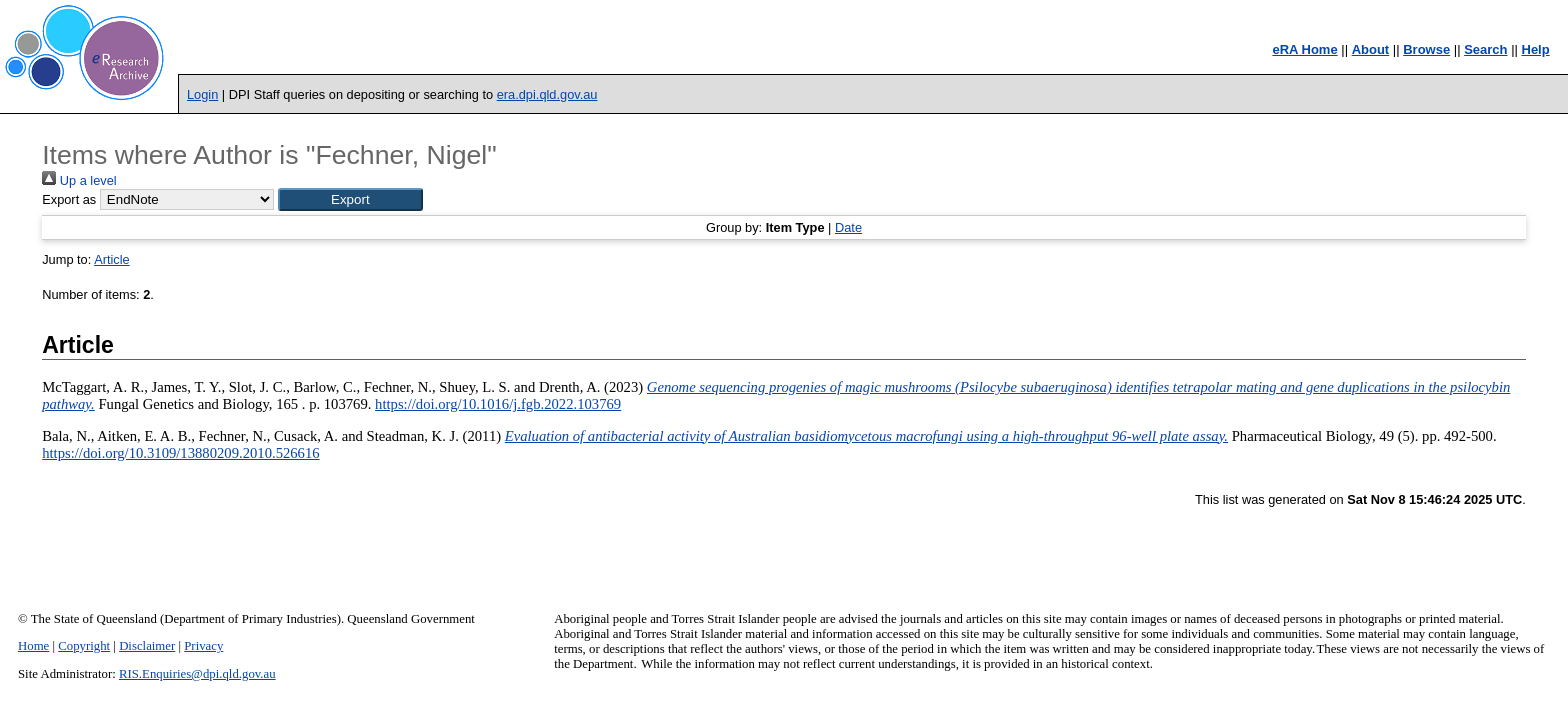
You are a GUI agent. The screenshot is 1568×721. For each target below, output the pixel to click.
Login (202, 94)
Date (848, 227)
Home (33, 646)
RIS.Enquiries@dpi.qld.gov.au (197, 674)
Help (1536, 49)
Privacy (203, 646)
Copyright (84, 646)
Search (1485, 49)
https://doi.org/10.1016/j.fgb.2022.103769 (498, 404)
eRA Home (1304, 49)
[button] (350, 199)
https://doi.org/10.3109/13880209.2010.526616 (180, 453)
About (1371, 49)
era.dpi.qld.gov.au (547, 94)
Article (112, 259)
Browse (1426, 49)
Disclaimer (147, 646)
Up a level (79, 180)
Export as (69, 199)
